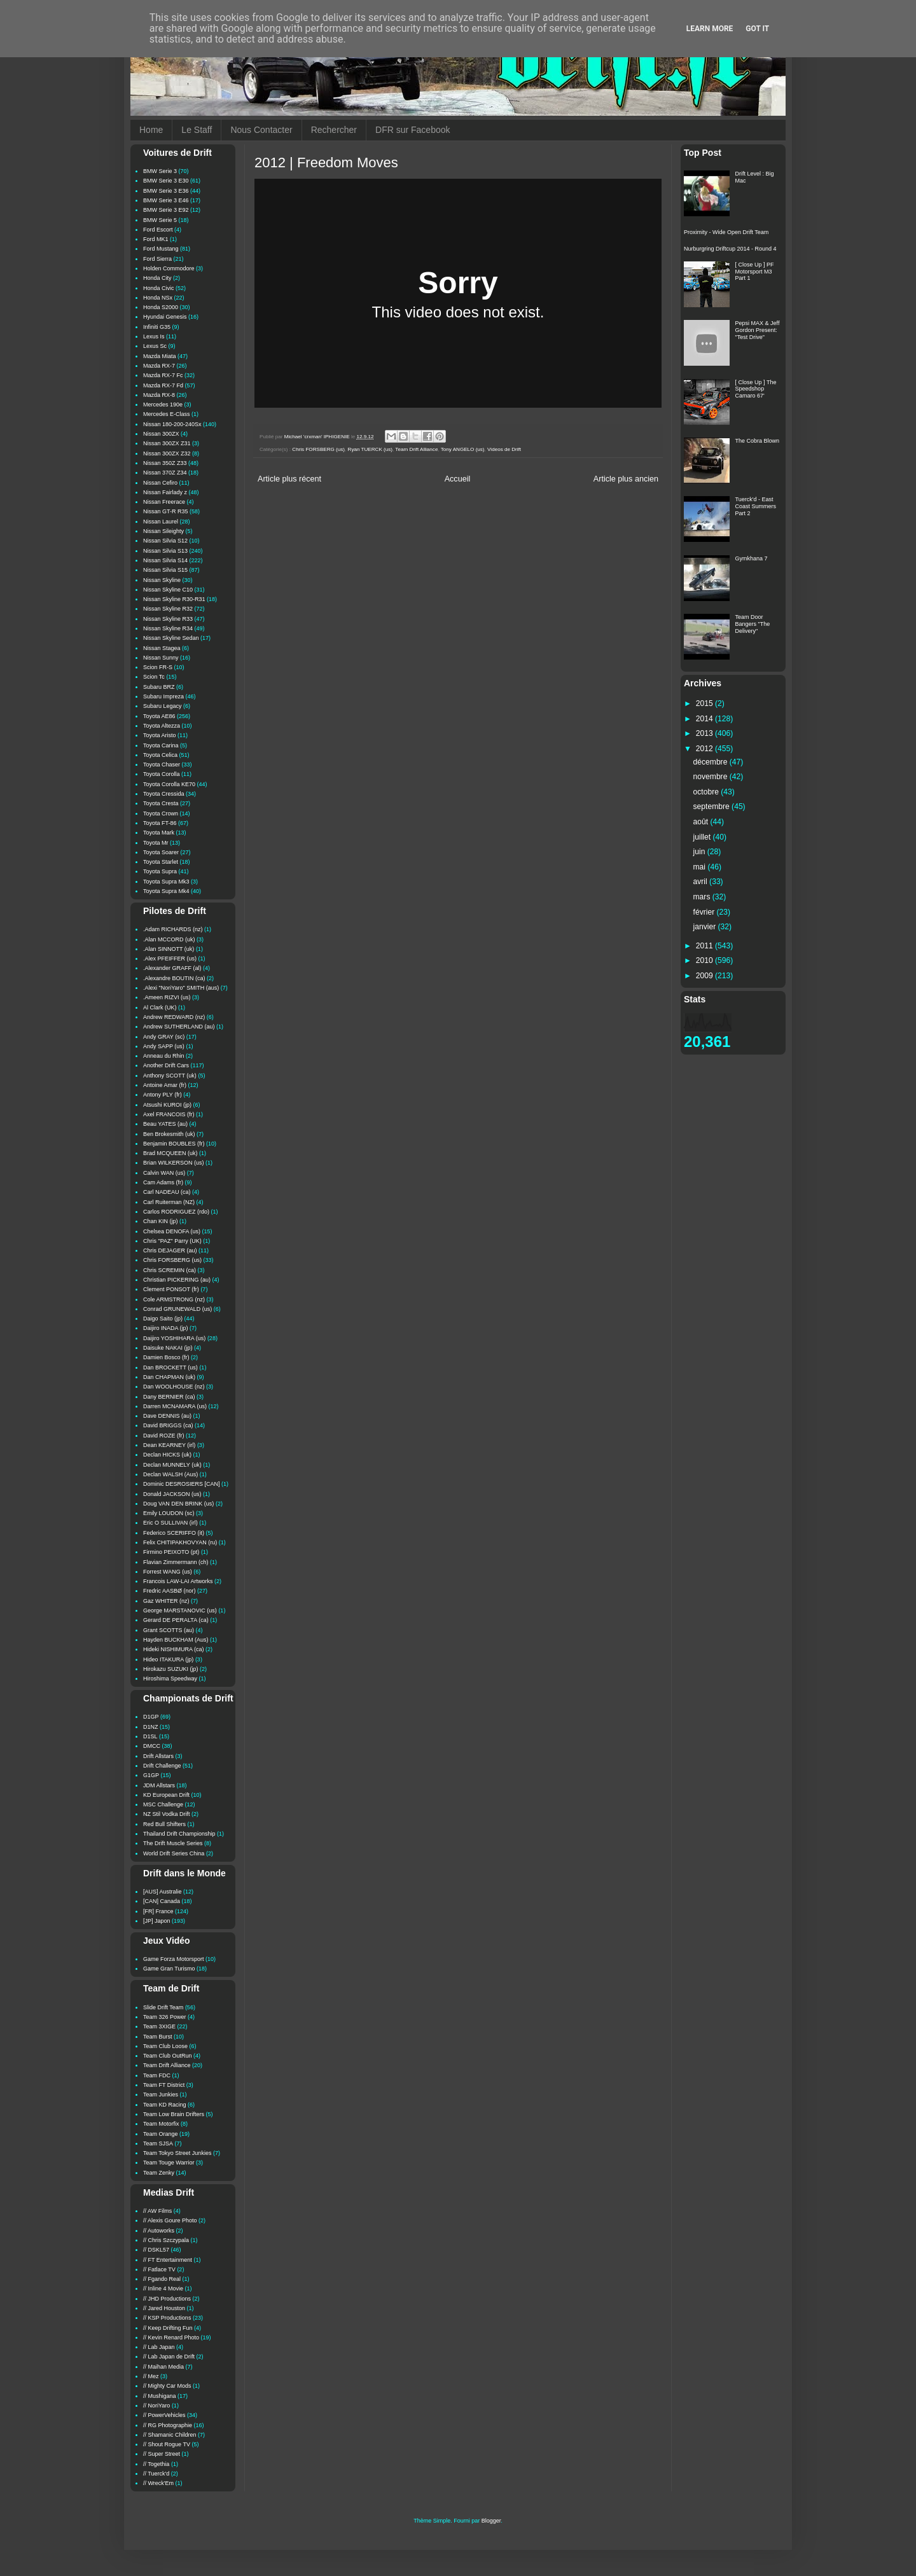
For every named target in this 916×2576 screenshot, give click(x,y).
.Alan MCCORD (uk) (169, 939)
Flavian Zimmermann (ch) (176, 1562)
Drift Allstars (158, 1756)
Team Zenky (158, 2173)
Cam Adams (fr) (163, 1182)
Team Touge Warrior (169, 2162)
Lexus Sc (155, 346)
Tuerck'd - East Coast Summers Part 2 (756, 506)
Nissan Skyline (162, 580)
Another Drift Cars (166, 1065)
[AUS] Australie (162, 1891)
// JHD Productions (167, 2299)
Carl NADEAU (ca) (167, 1192)
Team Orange (160, 2134)
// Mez (151, 2376)
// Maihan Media (163, 2367)
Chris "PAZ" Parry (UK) (172, 1241)
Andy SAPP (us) (163, 1046)
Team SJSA (158, 2143)
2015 (705, 703)
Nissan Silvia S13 (165, 551)
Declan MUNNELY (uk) (172, 1465)
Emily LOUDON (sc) (169, 1513)
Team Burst (157, 2036)
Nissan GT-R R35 (165, 511)
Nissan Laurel (160, 521)
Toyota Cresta (161, 803)
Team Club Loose (165, 2046)
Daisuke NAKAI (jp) (168, 1348)
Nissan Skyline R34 (168, 628)
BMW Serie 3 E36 (166, 191)
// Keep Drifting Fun (168, 2328)
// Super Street (161, 2454)
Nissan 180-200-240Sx (172, 424)
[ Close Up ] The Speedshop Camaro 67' (756, 389)
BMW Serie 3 (160, 171)
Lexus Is (154, 336)
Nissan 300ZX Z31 (167, 443)
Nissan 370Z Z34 (165, 472)
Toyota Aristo (159, 735)
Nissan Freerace (164, 502)
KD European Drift (166, 1795)
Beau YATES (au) (165, 1124)
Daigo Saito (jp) (163, 1318)
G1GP (151, 1775)
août (702, 821)
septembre (712, 806)
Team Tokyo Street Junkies (177, 2153)
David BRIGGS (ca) (168, 1425)
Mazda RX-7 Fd (163, 385)
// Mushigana (159, 2396)
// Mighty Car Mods (167, 2386)
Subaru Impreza (163, 696)
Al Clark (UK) (160, 1007)
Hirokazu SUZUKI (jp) (170, 1669)
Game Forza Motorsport (173, 1959)
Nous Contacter (261, 130)
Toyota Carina (161, 745)
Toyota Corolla (161, 774)
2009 (705, 975)
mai (700, 866)
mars (702, 896)
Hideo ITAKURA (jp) (168, 1659)
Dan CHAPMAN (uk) (169, 1377)
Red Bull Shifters (164, 1824)
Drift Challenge (162, 1765)
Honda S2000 (160, 307)
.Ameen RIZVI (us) (167, 997)
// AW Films (157, 2211)
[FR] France (158, 1911)
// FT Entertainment (167, 2260)
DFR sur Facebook (412, 130)
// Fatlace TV (159, 2269)
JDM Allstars (159, 1785)
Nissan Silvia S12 (165, 540)
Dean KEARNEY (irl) (169, 1445)
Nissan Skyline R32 (168, 609)
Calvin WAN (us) (164, 1173)
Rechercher (334, 130)
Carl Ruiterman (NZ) (169, 1202)
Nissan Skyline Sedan (171, 638)
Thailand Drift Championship (179, 1834)
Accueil (458, 478)
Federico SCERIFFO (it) (173, 1533)
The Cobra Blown (757, 441)
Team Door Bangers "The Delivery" (752, 624)
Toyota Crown (160, 813)
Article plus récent (289, 478)
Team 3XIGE (159, 2026)
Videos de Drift (504, 449)
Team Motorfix (161, 2124)
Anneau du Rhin (163, 1056)
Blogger (491, 2520)
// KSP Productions (167, 2318)
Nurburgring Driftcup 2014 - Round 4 (730, 249)
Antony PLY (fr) (162, 1094)
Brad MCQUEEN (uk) (170, 1153)
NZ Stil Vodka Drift (166, 1814)
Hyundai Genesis (165, 317)
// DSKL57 (156, 2250)
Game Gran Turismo (169, 1968)
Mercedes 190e (163, 404)
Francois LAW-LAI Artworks (178, 1581)
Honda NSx (157, 297)
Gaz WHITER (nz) (166, 1601)
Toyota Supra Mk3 (166, 881)
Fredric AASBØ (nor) (169, 1591)
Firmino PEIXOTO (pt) (171, 1552)
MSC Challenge (163, 1804)
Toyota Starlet (160, 862)
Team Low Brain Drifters (173, 2114)
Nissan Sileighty (163, 531)
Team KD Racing (164, 2105)
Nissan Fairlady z (165, 492)
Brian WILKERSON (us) (173, 1163)
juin (700, 851)
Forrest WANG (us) (167, 1571)
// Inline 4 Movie (163, 2288)
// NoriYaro (156, 2405)
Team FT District (163, 2085)
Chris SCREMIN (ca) (169, 1270)
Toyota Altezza (161, 726)
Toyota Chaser (161, 764)
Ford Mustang (161, 249)
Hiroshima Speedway (170, 1678)
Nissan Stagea (162, 648)
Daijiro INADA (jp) (165, 1328)
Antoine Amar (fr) (164, 1085)
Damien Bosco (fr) (166, 1357)
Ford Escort (158, 229)
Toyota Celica (160, 755)
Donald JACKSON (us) (172, 1494)
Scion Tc (154, 677)
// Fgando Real (162, 2279)
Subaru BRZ (159, 687)
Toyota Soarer (161, 852)
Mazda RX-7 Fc (163, 375)
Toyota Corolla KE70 (169, 784)
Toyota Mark (158, 832)
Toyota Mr (156, 843)
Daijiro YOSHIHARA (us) (174, 1338)
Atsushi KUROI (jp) (167, 1105)
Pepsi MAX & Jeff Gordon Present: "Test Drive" (757, 330)
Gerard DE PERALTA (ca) (176, 1620)
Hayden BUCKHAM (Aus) (176, 1640)
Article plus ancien (625, 478)
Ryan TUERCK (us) (370, 449)
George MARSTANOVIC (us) (180, 1610)
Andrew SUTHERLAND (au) (179, 1026)
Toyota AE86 (159, 716)
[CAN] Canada (161, 1901)
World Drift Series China (173, 1853)
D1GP (151, 1717)
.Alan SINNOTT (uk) (168, 949)
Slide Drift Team (163, 2007)
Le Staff (196, 130)
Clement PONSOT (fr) (171, 1289)
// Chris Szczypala (166, 2240)
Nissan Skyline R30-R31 (174, 599)
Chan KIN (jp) (160, 1221)
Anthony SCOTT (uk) (170, 1075)
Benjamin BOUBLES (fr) (174, 1143)
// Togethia (156, 2464)
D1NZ (150, 1727)
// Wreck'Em (158, 2483)
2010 (705, 960)
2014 (705, 718)
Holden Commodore (169, 268)
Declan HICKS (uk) (167, 1454)
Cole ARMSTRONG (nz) (174, 1299)
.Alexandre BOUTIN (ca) (174, 978)
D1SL (150, 1736)
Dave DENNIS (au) (167, 1416)
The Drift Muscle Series (173, 1843)
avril (701, 881)
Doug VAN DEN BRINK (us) (178, 1503)
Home (151, 130)
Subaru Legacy (162, 706)
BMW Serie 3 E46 (166, 200)
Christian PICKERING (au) (177, 1280)
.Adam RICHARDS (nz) (173, 929)
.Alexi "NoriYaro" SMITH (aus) (181, 988)
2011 (705, 945)
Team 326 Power (164, 2017)
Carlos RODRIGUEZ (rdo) (176, 1211)
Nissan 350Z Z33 (165, 463)
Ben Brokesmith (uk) (169, 1134)
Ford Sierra (157, 259)
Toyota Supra (160, 871)
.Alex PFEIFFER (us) (170, 958)
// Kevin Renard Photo (171, 2337)
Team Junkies (160, 2094)
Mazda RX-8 (159, 395)
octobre (707, 791)
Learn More (709, 28)
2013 (705, 733)
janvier (705, 926)
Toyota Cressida (163, 794)
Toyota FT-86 (160, 823)
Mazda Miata (159, 356)
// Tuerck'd (156, 2473)
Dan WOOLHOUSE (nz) (174, 1386)
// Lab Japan (159, 2347)
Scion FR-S (157, 667)
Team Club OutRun (167, 2056)
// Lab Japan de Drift (169, 2356)
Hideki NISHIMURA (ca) (173, 1649)
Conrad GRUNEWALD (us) (177, 1309)
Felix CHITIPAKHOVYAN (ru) (180, 1542)
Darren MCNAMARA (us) (175, 1406)
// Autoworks (158, 2230)
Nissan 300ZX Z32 (167, 453)
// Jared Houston (164, 2308)
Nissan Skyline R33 (168, 619)
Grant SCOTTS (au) (168, 1630)
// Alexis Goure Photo (170, 2220)
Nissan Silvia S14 (165, 560)
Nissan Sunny (161, 657)
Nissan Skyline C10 (168, 589)
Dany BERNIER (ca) (169, 1397)
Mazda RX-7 (159, 366)
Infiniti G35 (156, 327)
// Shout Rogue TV (166, 2444)
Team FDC (156, 2075)
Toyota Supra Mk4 (166, 891)
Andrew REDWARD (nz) (174, 1017)
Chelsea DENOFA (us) (171, 1231)
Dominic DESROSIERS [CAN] (181, 1484)
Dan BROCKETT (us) (170, 1367)
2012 (705, 748)
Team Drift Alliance (416, 449)
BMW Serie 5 (160, 220)
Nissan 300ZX (161, 434)
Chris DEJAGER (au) (170, 1250)
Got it (757, 28)
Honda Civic (158, 288)
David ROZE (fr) (163, 1435)
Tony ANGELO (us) (463, 449)
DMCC (151, 1746)
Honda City (157, 278)
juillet (703, 837)
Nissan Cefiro (160, 483)
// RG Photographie (167, 2425)
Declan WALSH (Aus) (170, 1474)
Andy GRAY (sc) (163, 1037)
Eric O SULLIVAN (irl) (170, 1523)
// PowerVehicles (164, 2415)
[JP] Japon (156, 1921)
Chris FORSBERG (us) (318, 449)
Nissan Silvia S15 (165, 570)
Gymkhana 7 (751, 558)
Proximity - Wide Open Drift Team (726, 232)
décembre (711, 762)
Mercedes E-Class (166, 414)
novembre (711, 776)
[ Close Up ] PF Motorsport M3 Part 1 (754, 271)
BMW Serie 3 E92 (166, 210)
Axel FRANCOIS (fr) (169, 1114)
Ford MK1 (156, 239)
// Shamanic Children (170, 2435)
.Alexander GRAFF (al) (172, 968)
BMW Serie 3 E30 (166, 180)
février (705, 912)
